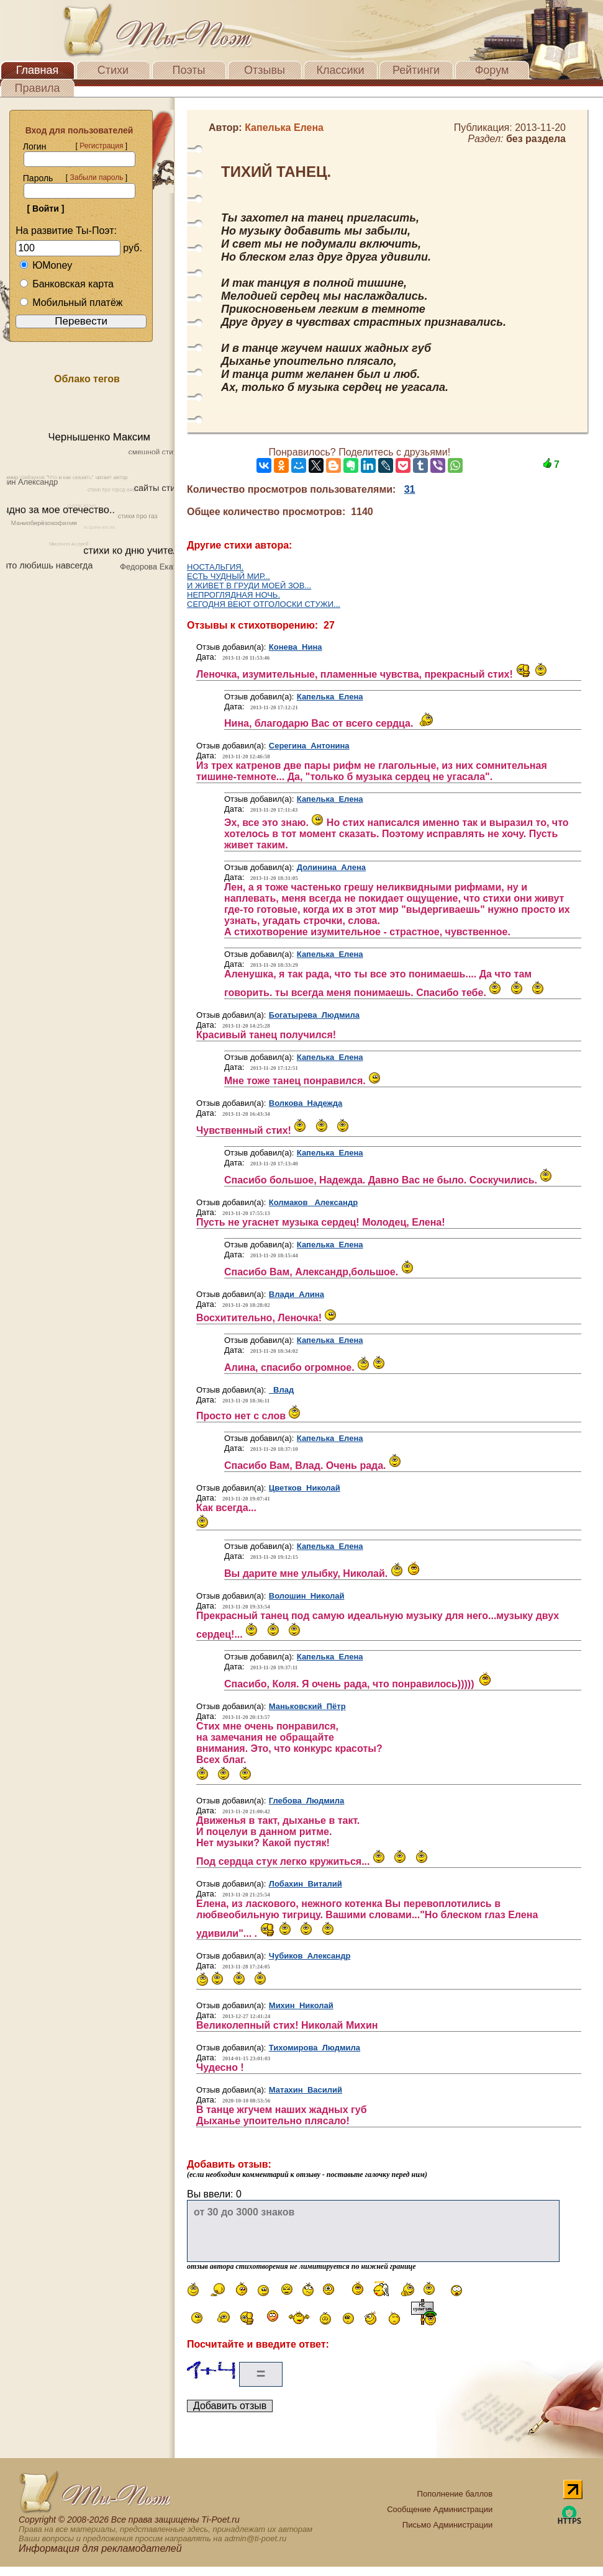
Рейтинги (416, 70)
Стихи (113, 70)
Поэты (189, 70)
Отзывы (264, 70)
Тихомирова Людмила (314, 2047)
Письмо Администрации (447, 2524)
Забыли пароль (96, 177)
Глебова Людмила (307, 1800)
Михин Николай (301, 2005)
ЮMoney (45, 265)
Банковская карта (66, 284)
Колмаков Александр (313, 1202)
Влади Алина (296, 1294)
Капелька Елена (330, 696)
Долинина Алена (331, 867)
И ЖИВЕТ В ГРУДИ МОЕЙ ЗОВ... (249, 585)
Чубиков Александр (310, 1955)
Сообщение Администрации (439, 2509)
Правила (37, 88)
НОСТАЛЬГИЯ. (215, 567)
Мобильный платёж (70, 302)
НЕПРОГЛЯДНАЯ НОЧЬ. (233, 594)
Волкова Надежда (305, 1103)
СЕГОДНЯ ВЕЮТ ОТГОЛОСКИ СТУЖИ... (263, 604)
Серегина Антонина (309, 745)
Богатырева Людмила (314, 1015)
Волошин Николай (307, 1595)
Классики (341, 70)
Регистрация (101, 145)
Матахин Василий (305, 2089)
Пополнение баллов (455, 2493)
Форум (492, 70)
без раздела (536, 138)
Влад (281, 1389)
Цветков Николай (304, 1487)
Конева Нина (295, 647)
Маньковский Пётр (307, 1706)
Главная (37, 70)
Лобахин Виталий (305, 1883)
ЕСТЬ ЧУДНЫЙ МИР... (228, 576)
